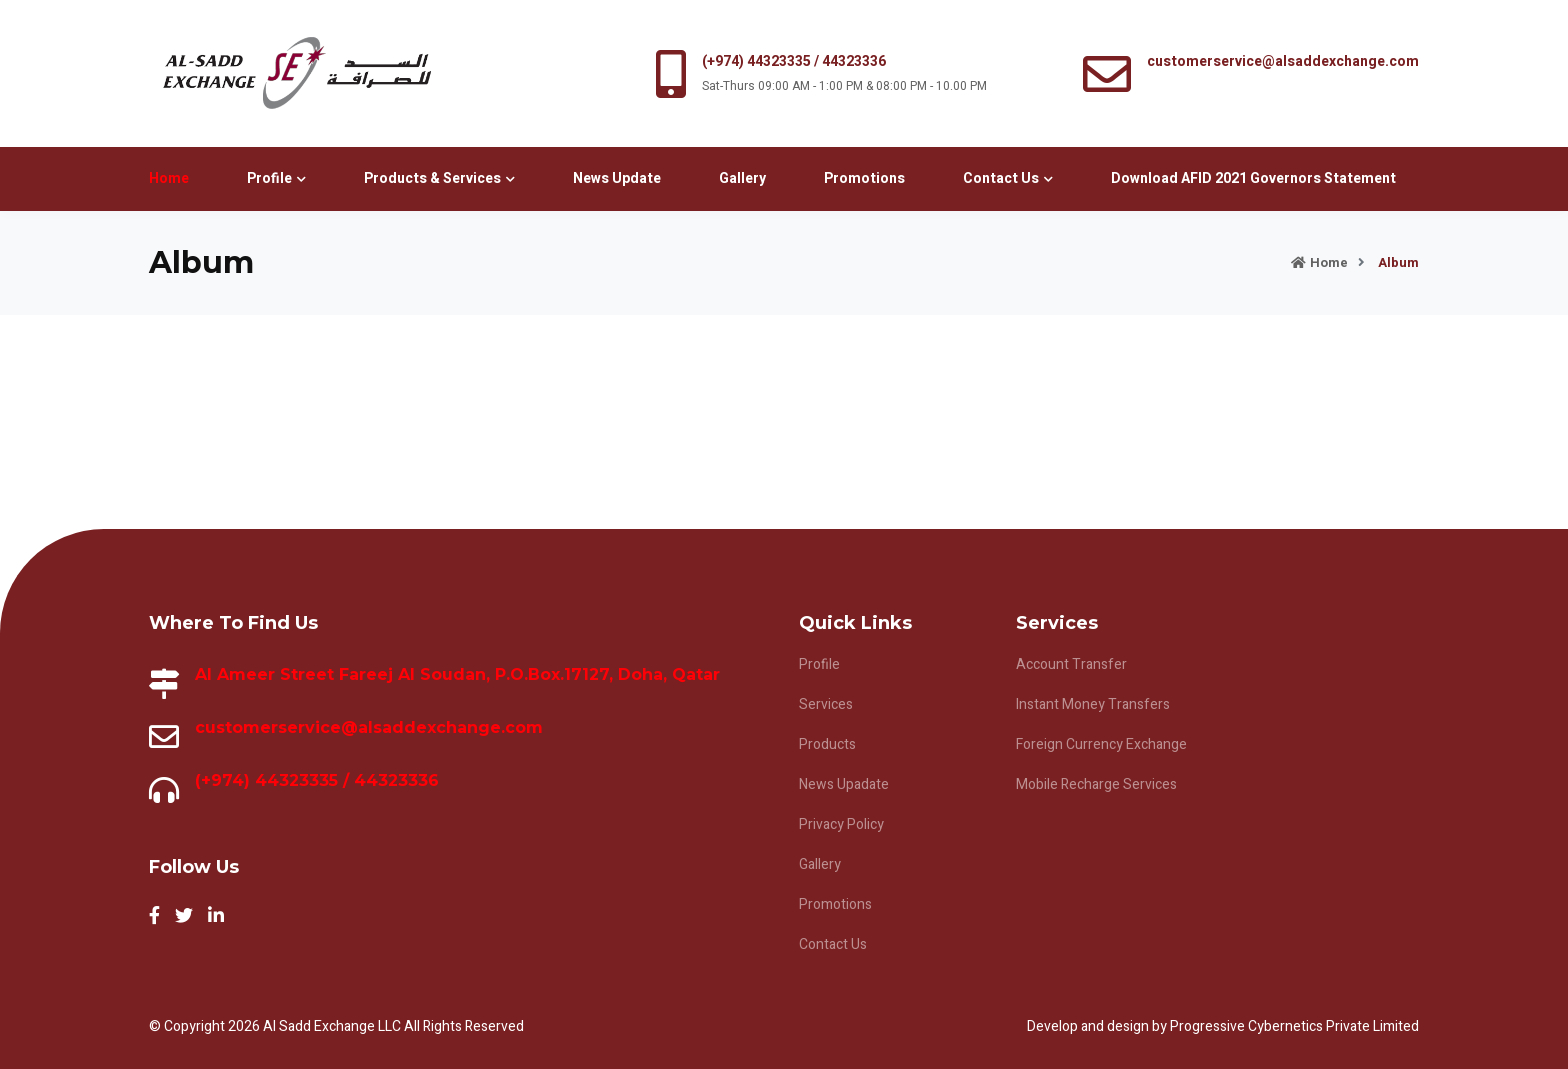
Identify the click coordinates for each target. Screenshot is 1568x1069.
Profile (276, 178)
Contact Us (1008, 178)
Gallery (742, 178)
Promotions (864, 178)
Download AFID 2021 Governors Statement (1253, 178)
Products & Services (439, 178)
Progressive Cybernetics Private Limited (1294, 1026)
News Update (617, 178)
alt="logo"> (296, 73)
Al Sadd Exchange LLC (333, 1026)
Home (169, 178)
